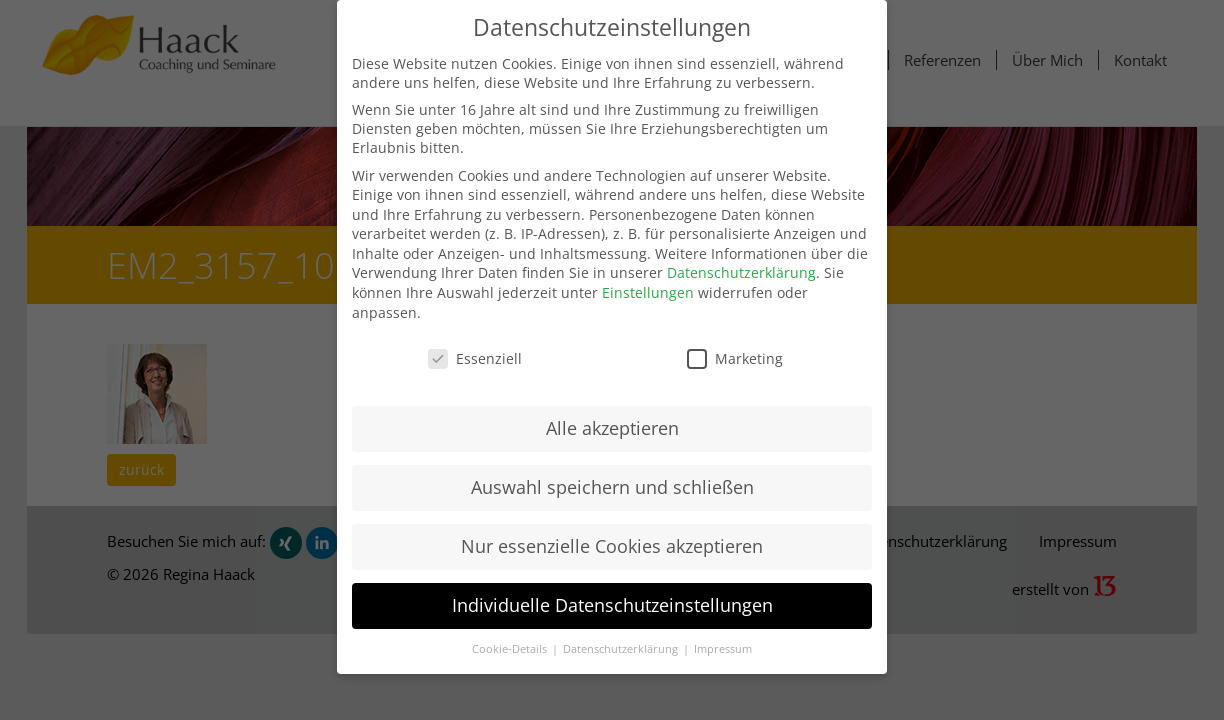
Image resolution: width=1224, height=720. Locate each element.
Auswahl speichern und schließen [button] (612, 487)
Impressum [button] (723, 649)
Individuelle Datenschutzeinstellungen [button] (612, 605)
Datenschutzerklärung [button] (622, 649)
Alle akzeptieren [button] (612, 428)
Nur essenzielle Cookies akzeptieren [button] (612, 546)
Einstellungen (648, 292)
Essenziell (475, 358)
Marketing (735, 358)
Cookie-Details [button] (511, 649)
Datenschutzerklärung (741, 272)
